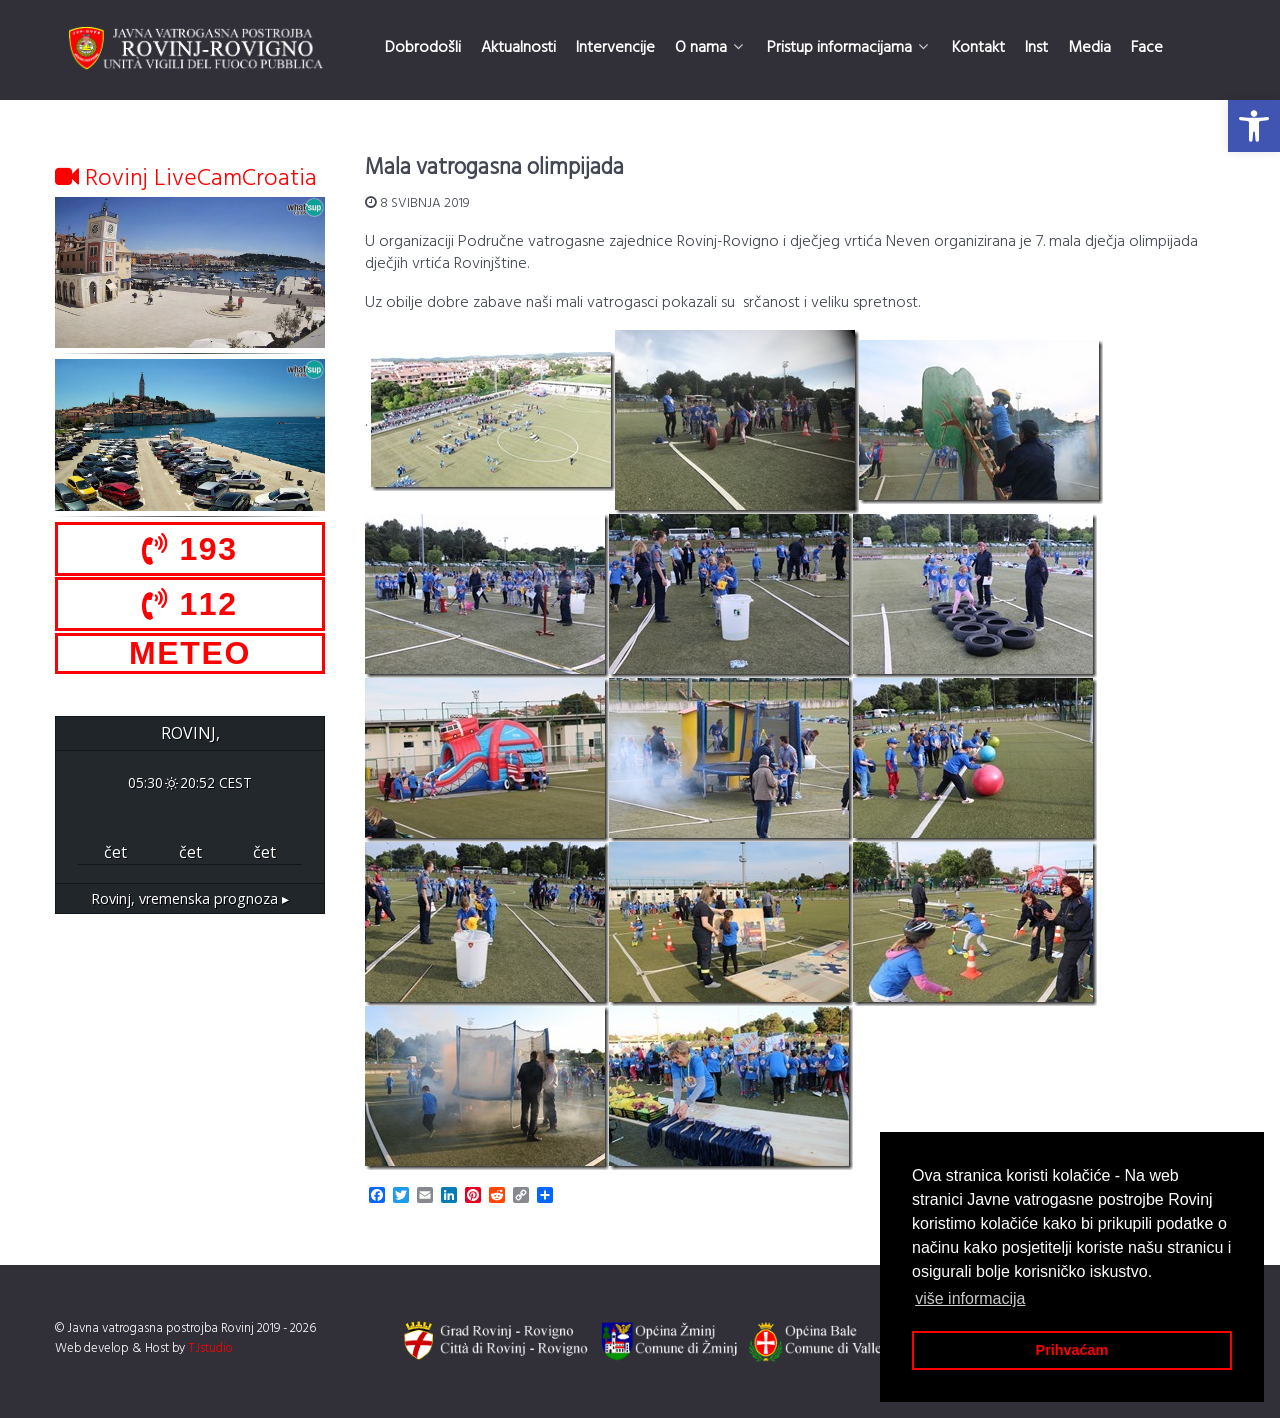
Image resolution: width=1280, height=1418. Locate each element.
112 (189, 604)
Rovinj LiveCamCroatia (186, 179)
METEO (190, 653)
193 (189, 549)
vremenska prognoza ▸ (190, 898)
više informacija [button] (970, 1298)
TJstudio (210, 1348)
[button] (1254, 126)
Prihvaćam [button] (1072, 1350)
